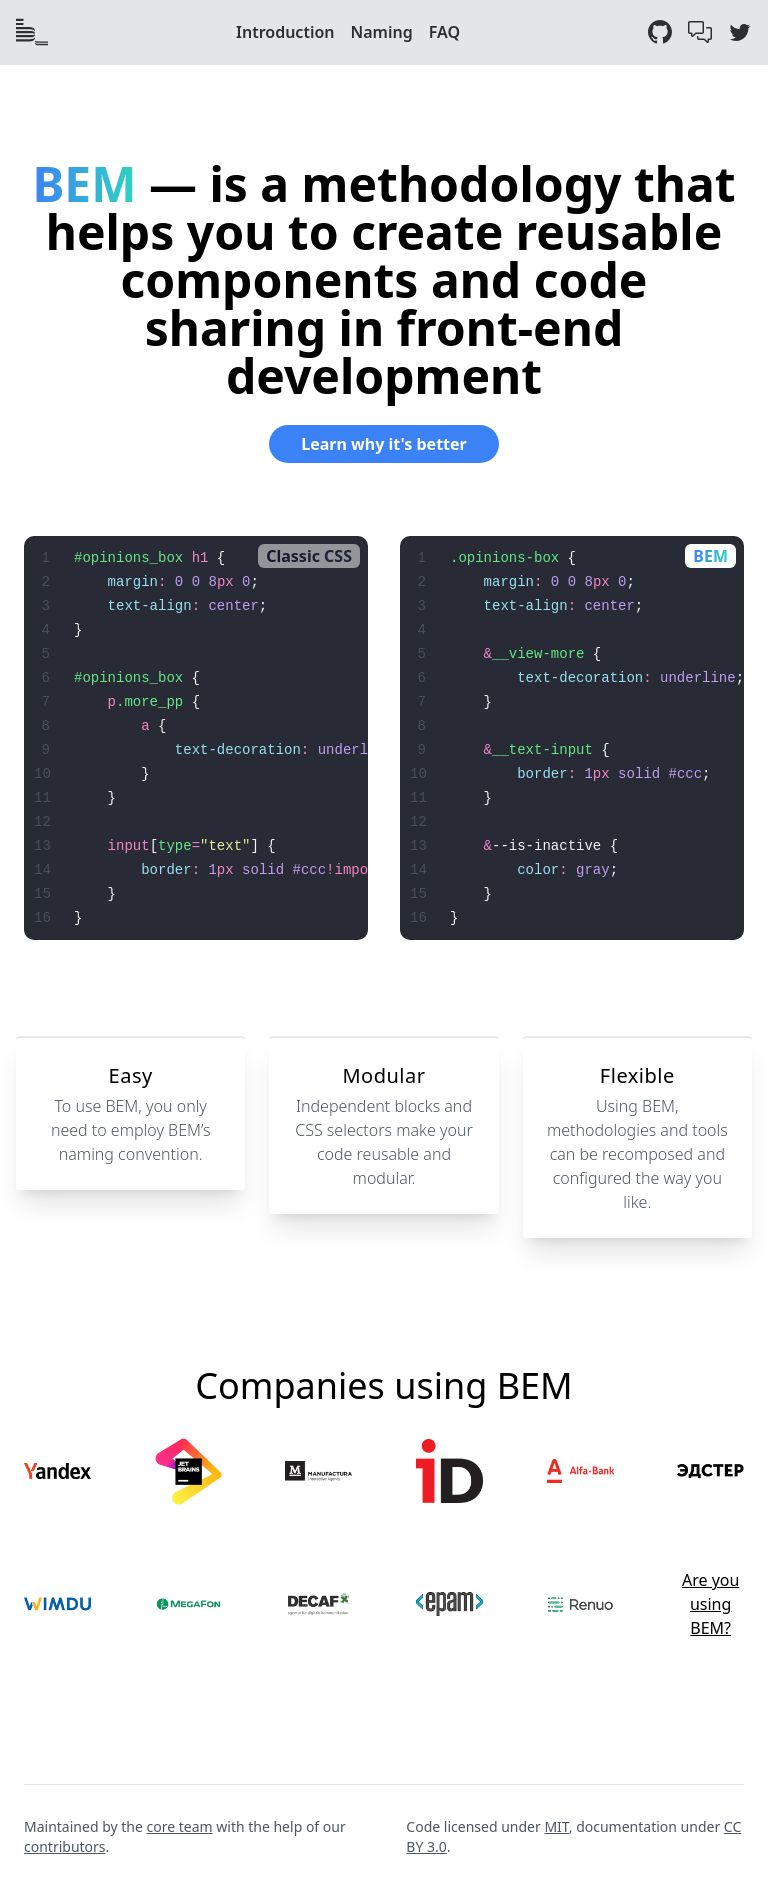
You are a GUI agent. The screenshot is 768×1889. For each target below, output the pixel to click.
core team (180, 1826)
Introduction (285, 32)
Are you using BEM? (710, 1604)
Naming (382, 32)
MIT (556, 1826)
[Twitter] (740, 32)
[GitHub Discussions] (700, 32)
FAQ (444, 32)
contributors (65, 1846)
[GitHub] (660, 32)
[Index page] (32, 32)
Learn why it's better (383, 444)
